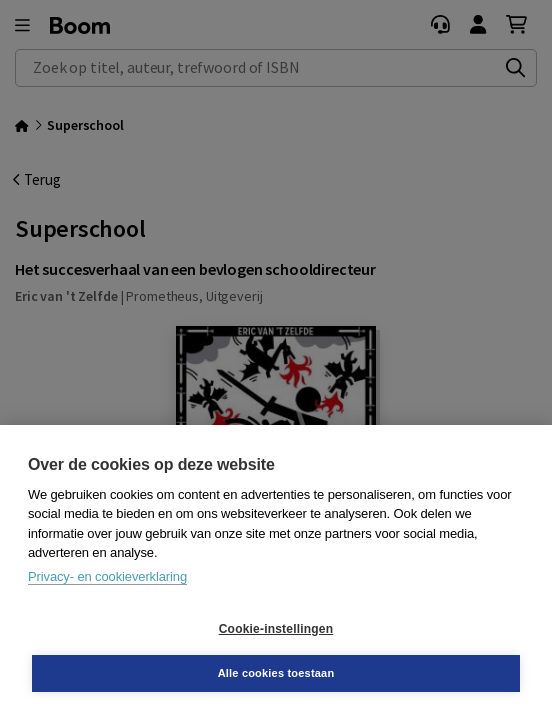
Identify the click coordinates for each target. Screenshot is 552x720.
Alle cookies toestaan (276, 673)
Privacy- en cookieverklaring (107, 576)
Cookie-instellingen (276, 629)
